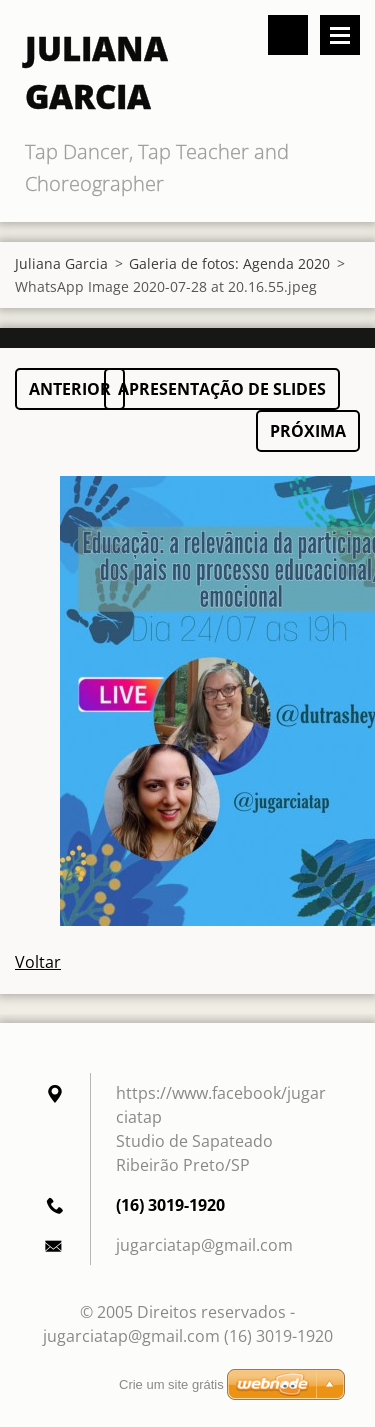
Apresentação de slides (222, 389)
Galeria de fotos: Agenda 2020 (229, 263)
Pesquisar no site (288, 35)
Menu (340, 35)
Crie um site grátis (171, 1384)
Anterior (70, 389)
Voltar (38, 962)
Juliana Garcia (61, 263)
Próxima (308, 431)
